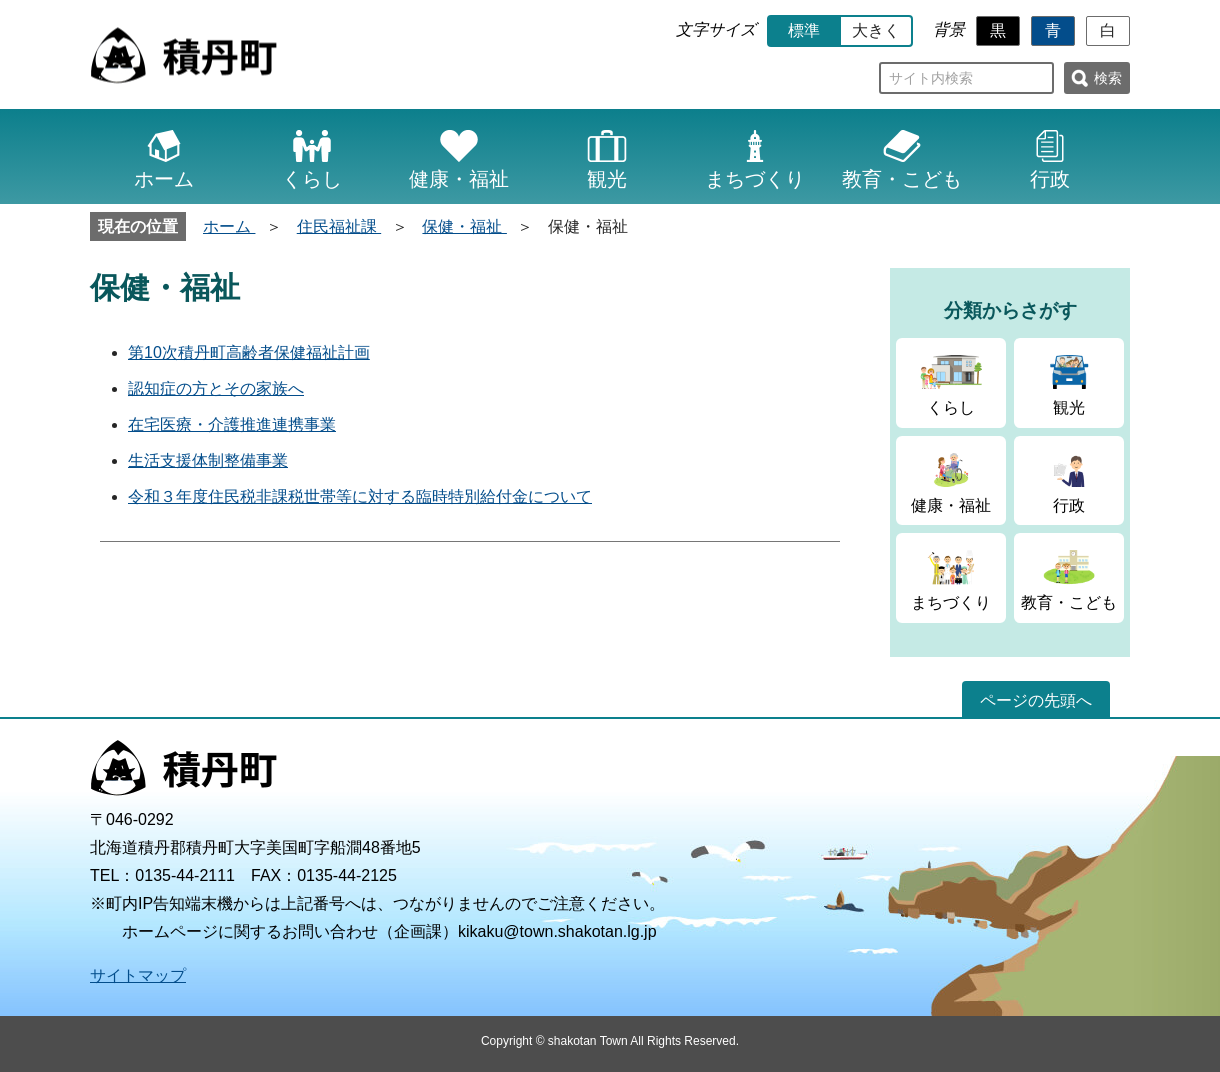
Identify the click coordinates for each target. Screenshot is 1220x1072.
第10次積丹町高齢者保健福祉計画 (249, 352)
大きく (876, 30)
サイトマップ (138, 975)
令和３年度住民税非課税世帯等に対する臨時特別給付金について (360, 496)
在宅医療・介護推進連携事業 (232, 424)
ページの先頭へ (1036, 700)
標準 (804, 30)
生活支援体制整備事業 (208, 460)
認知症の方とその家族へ (216, 388)
